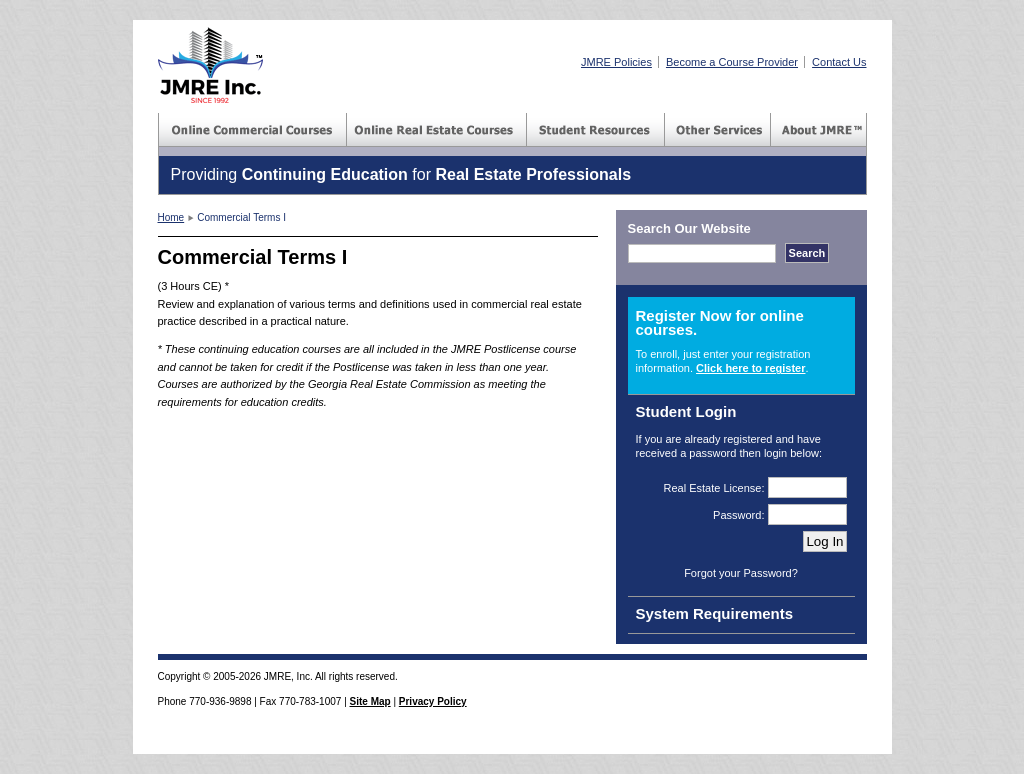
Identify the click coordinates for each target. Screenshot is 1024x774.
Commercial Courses (253, 129)
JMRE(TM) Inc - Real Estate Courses (210, 65)
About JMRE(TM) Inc (819, 129)
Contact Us (839, 62)
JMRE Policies (616, 62)
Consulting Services (718, 129)
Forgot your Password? (741, 573)
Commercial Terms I (241, 217)
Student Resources (596, 129)
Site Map (370, 701)
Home (171, 217)
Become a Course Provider (732, 62)
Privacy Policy (433, 701)
